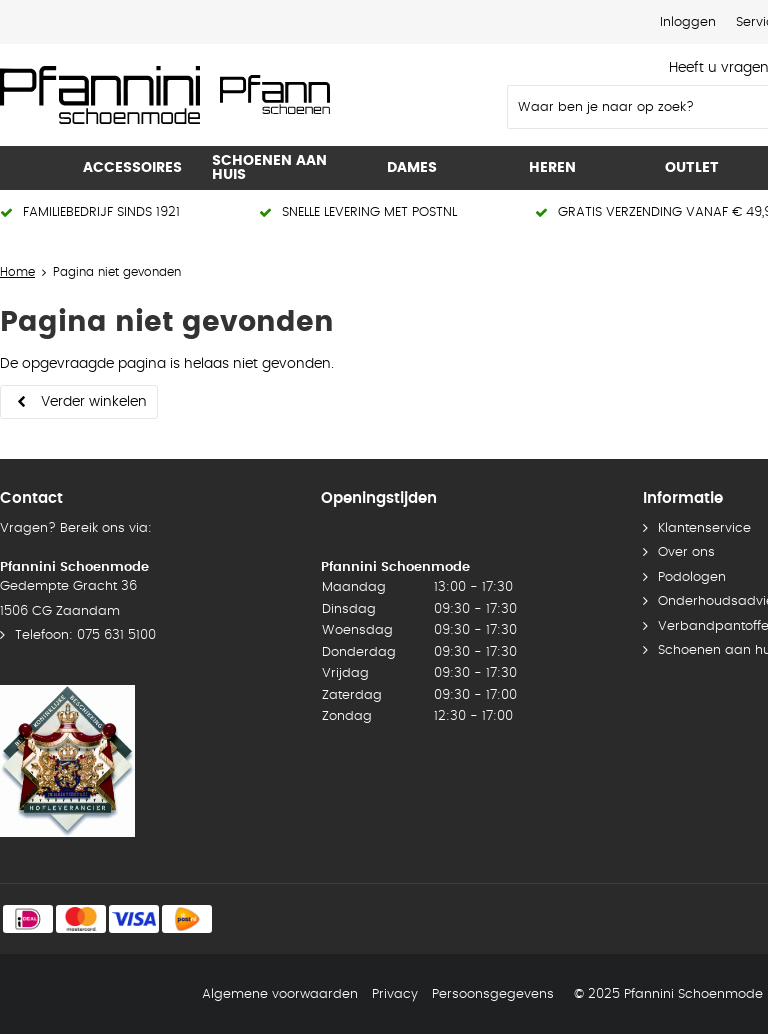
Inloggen (688, 22)
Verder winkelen (94, 402)
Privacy (395, 994)
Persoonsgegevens (493, 994)
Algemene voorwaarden (280, 994)
